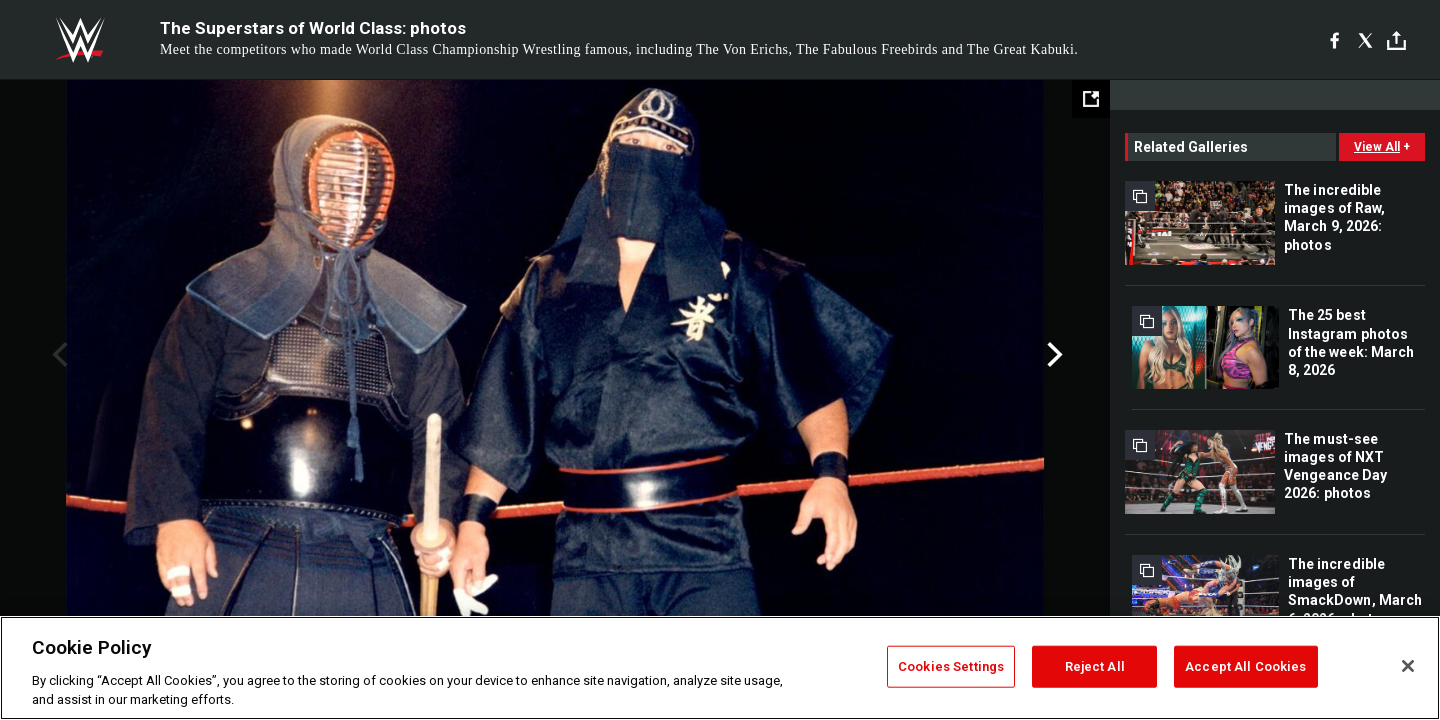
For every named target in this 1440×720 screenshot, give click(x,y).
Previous (57, 355)
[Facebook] (1334, 40)
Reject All (1095, 666)
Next (1052, 355)
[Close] (1408, 666)
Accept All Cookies (1245, 666)
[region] (720, 668)
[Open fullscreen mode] (1091, 99)
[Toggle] (1396, 40)
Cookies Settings (951, 666)
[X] (1365, 40)
